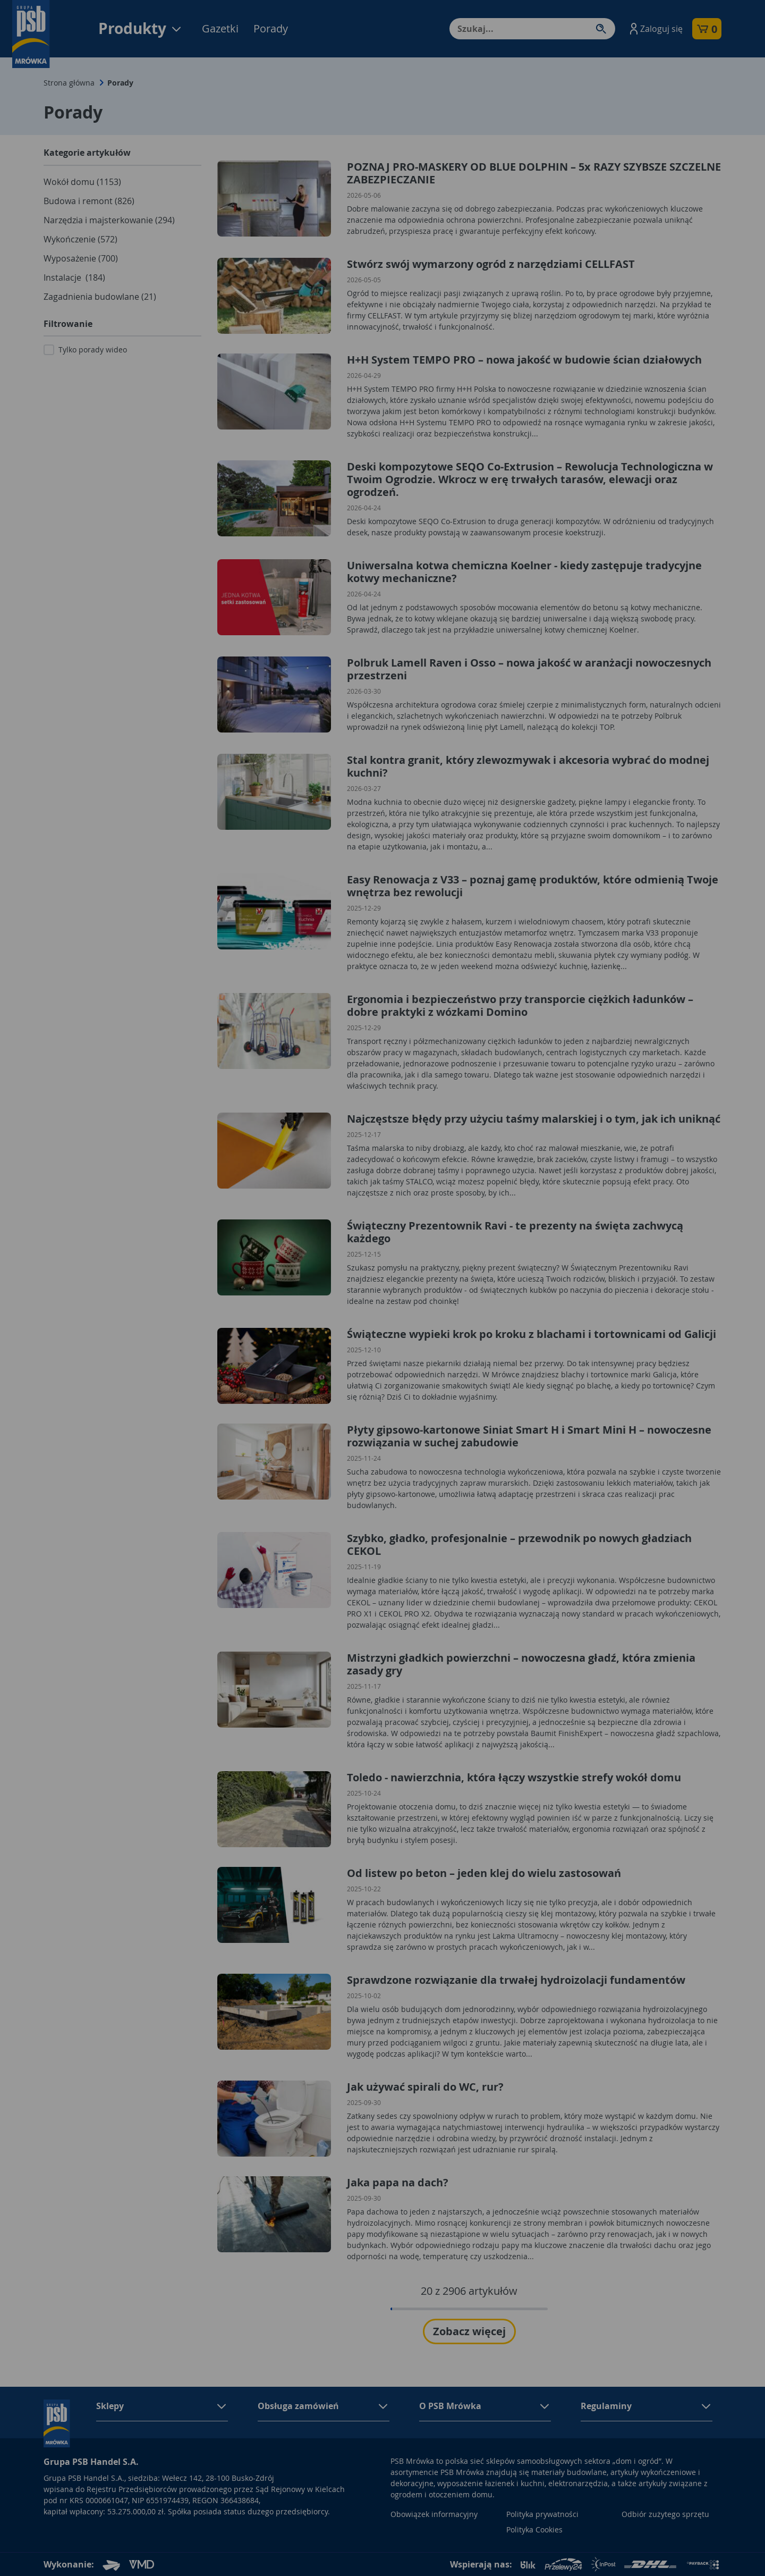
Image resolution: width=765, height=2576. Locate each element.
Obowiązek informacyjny (434, 2514)
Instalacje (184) (74, 277)
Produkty (140, 28)
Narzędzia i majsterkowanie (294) (109, 220)
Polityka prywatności (542, 2514)
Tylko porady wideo (92, 349)
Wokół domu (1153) (82, 182)
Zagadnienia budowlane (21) (100, 296)
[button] (655, 28)
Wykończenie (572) (80, 239)
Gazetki (220, 28)
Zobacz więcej (469, 2331)
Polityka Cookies (534, 2529)
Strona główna (69, 83)
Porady (270, 28)
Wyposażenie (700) (81, 258)
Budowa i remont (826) (89, 201)
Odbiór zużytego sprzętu (665, 2514)
